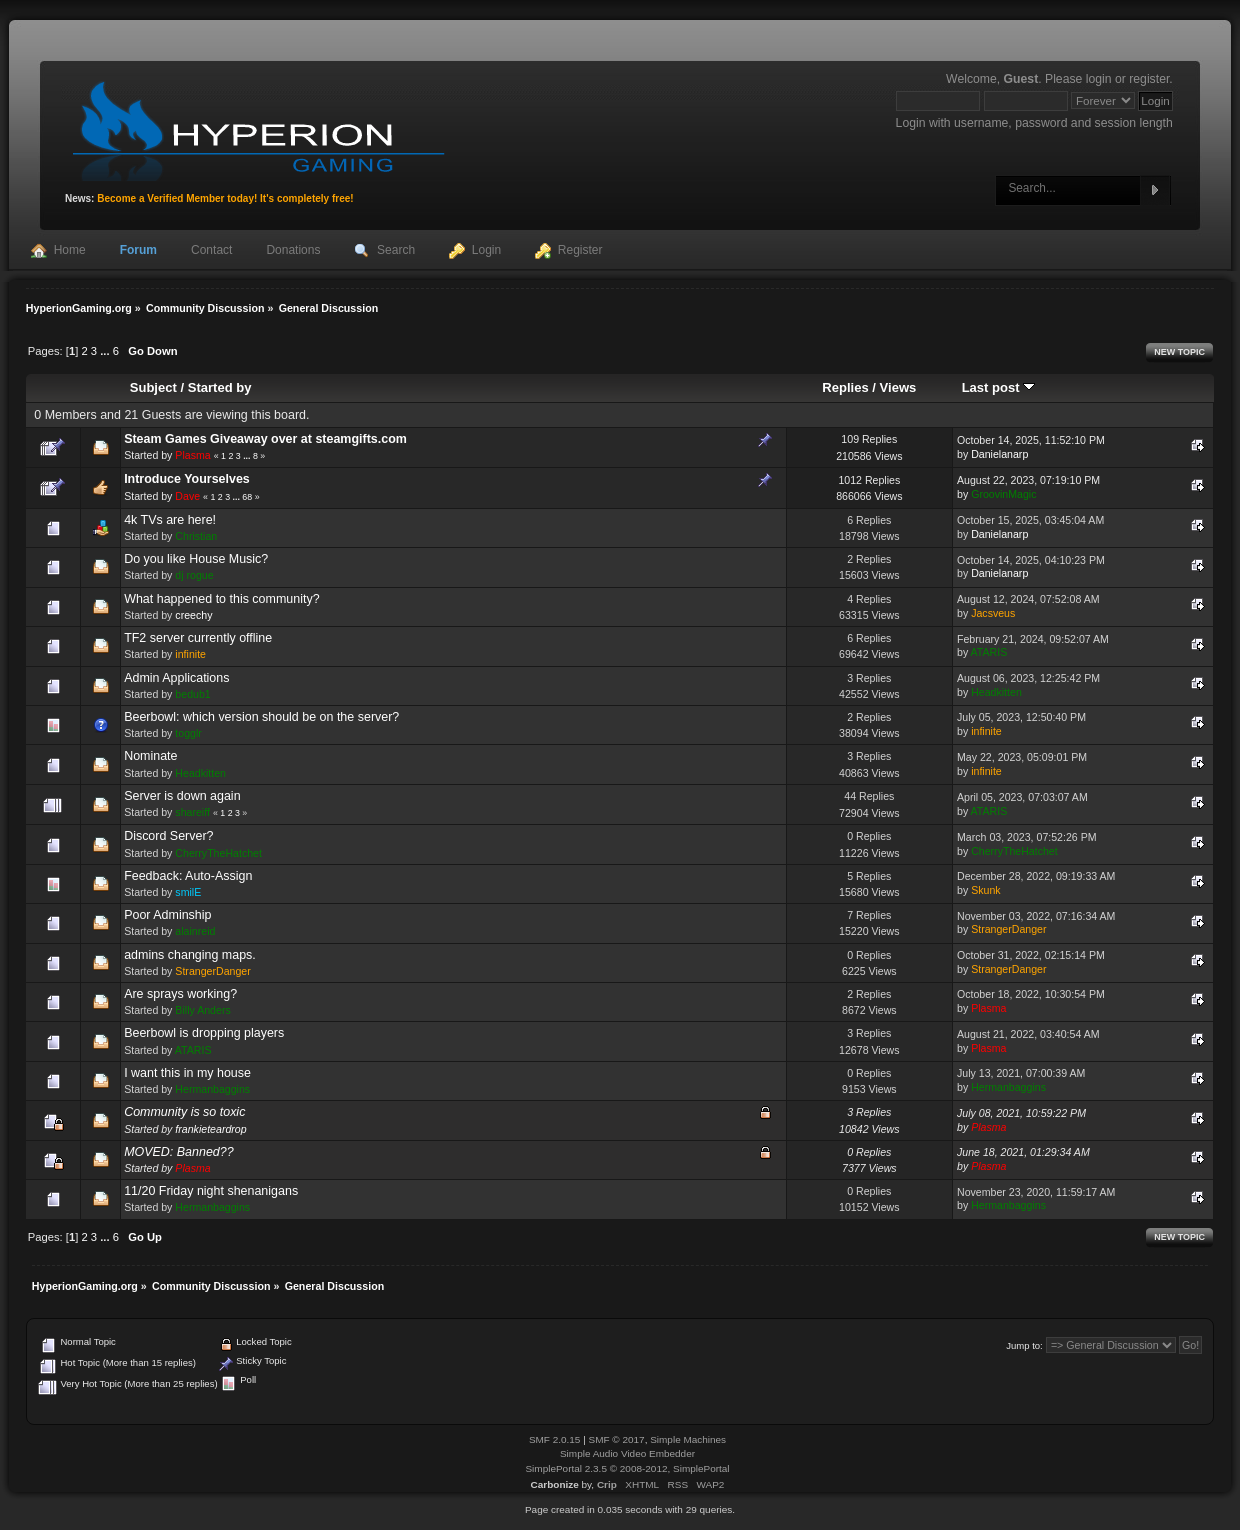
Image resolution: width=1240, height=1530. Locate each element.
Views (898, 387)
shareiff (192, 812)
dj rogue (194, 575)
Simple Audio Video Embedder (627, 1453)
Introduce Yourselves (187, 479)
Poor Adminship (167, 915)
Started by (220, 387)
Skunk (985, 890)
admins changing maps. (190, 955)
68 (247, 497)
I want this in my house (187, 1073)
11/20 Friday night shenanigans (211, 1191)
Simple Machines (688, 1439)
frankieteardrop (210, 1129)
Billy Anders (202, 1010)
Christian (196, 536)
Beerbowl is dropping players (204, 1033)
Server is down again (182, 796)
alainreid (195, 931)
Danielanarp (999, 454)
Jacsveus (993, 613)
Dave (187, 496)
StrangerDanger (1008, 929)
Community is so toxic (184, 1112)
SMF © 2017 (617, 1439)
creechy (193, 615)
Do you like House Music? (196, 559)
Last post (999, 387)
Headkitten (996, 692)
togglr (188, 733)
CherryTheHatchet (218, 853)
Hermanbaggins (212, 1089)
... (106, 351)
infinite (190, 654)
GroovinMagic (1003, 494)
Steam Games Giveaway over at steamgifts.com (265, 439)
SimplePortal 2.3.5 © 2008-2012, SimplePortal (627, 1468)
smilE (188, 892)
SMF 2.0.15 (555, 1439)
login (1099, 79)
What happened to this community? (221, 599)
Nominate (150, 756)
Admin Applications (176, 678)
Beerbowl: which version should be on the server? (261, 717)
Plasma (192, 455)
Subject (153, 387)
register (1149, 79)
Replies (845, 387)
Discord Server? (168, 836)
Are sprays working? (180, 994)
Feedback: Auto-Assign (188, 876)
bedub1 (192, 694)
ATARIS (989, 652)
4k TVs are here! (170, 520)
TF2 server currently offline (198, 638)
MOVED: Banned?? (179, 1152)
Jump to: (1024, 1345)
